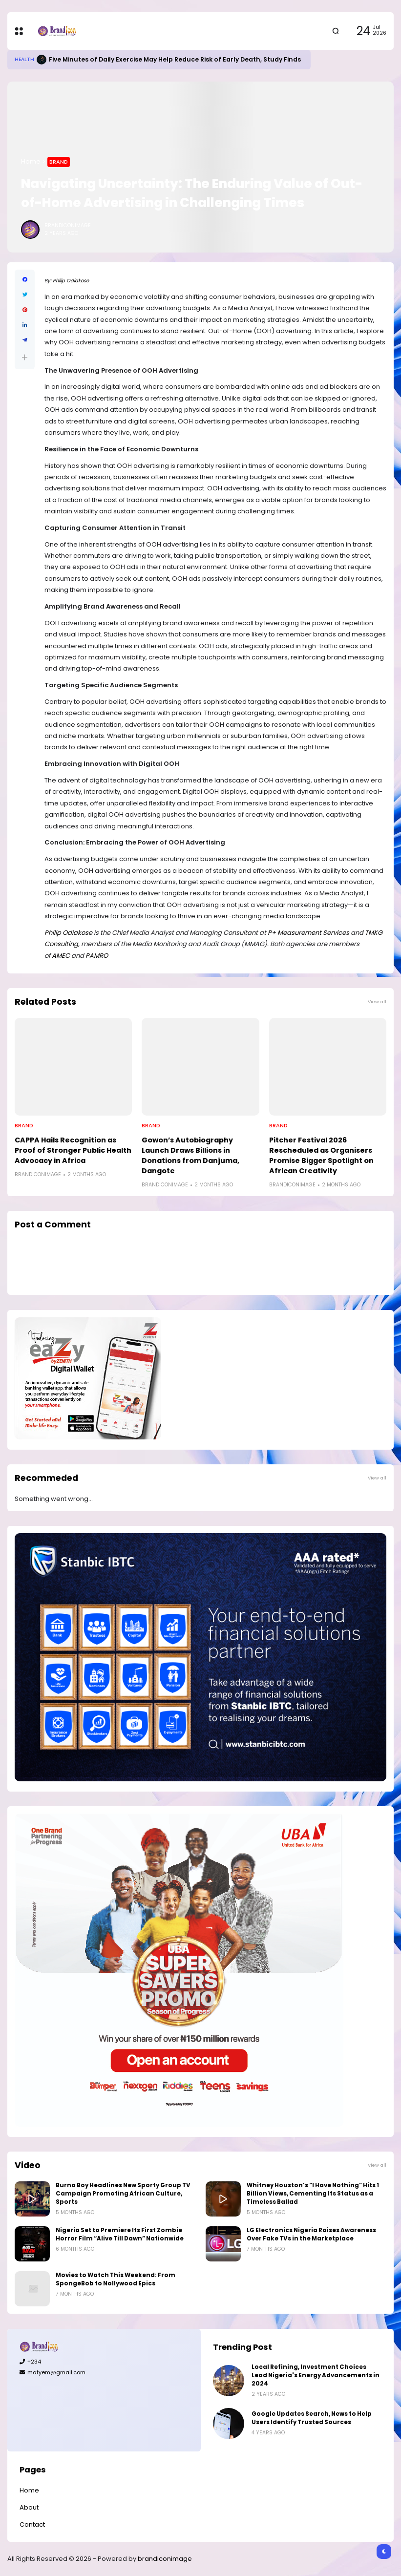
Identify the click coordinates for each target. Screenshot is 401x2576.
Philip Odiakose (71, 280)
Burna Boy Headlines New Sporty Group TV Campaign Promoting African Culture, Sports (123, 2193)
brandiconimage (165, 2558)
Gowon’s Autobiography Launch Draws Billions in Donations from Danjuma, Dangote (190, 1155)
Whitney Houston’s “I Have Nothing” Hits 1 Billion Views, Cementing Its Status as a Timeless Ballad (313, 2193)
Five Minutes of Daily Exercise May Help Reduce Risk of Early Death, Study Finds (175, 59)
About (29, 2507)
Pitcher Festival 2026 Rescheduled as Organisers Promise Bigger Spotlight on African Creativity (321, 1155)
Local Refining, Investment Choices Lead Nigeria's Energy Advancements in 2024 (316, 2375)
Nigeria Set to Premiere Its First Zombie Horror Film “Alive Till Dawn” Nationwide (120, 2234)
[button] (24, 357)
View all (377, 1001)
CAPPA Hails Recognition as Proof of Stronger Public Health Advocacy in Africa (73, 1150)
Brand (58, 162)
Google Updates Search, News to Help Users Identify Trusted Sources (312, 2418)
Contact (32, 2524)
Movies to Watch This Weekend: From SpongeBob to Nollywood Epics (115, 2279)
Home (31, 161)
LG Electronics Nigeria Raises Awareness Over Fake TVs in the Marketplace (311, 2234)
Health (24, 59)
